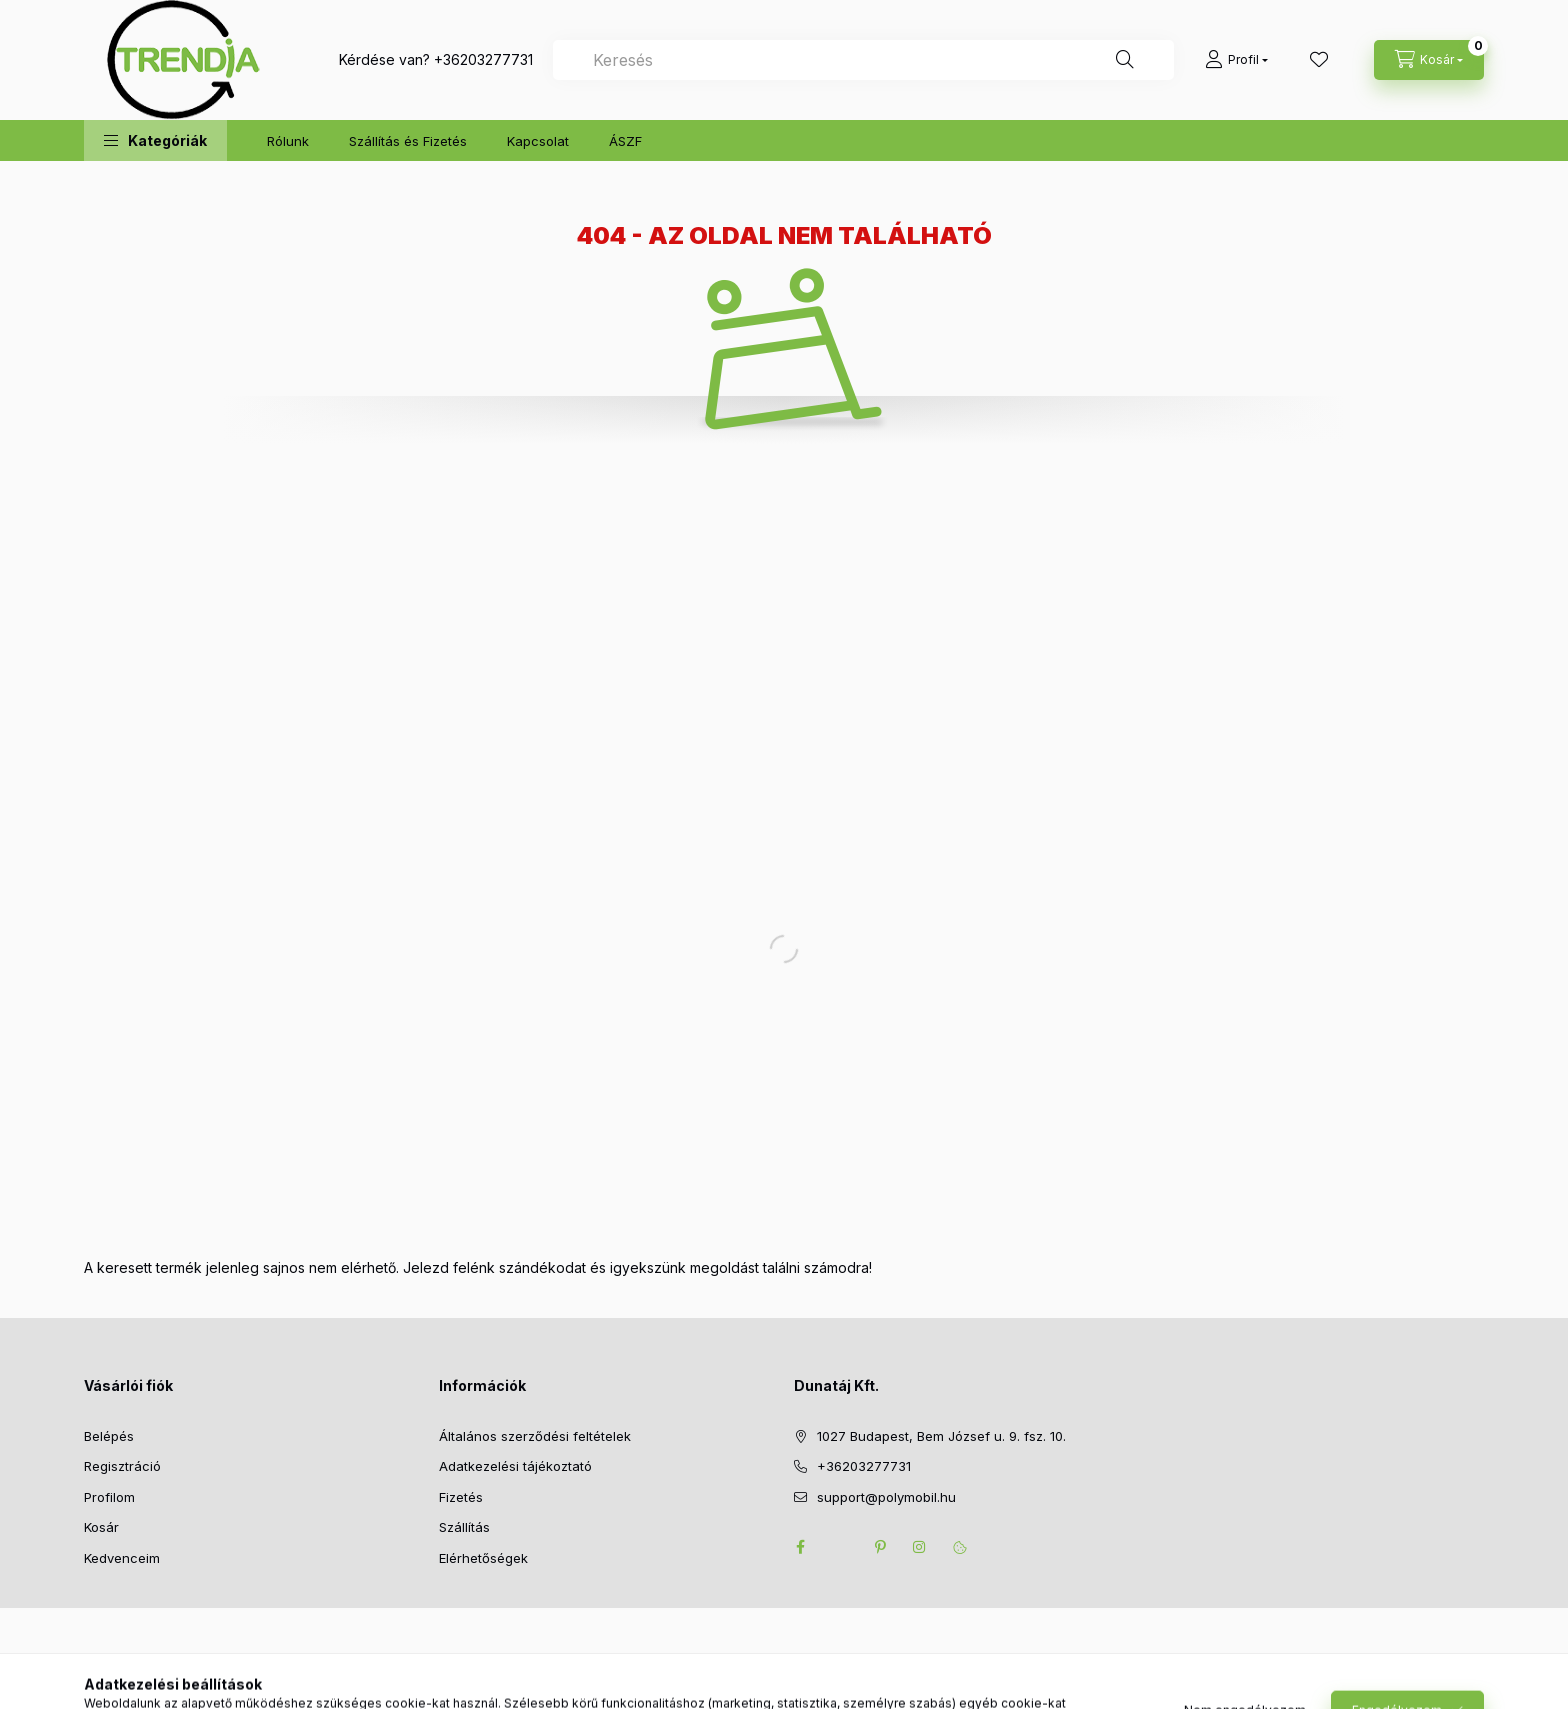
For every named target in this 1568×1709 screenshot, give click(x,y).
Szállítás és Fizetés (408, 141)
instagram (920, 1547)
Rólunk (288, 141)
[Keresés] (1125, 60)
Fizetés (461, 1497)
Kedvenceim (122, 1558)
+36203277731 (483, 59)
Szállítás (464, 1527)
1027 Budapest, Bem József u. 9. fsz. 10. (941, 1436)
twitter (840, 1547)
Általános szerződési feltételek (535, 1436)
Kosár (101, 1527)
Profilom (109, 1497)
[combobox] (863, 60)
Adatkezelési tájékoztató (515, 1466)
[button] (155, 140)
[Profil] (1236, 60)
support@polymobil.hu (886, 1497)
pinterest (880, 1547)
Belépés (109, 1436)
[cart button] (1429, 60)
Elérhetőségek (483, 1558)
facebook (800, 1547)
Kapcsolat (538, 141)
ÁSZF (625, 141)
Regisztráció (122, 1466)
